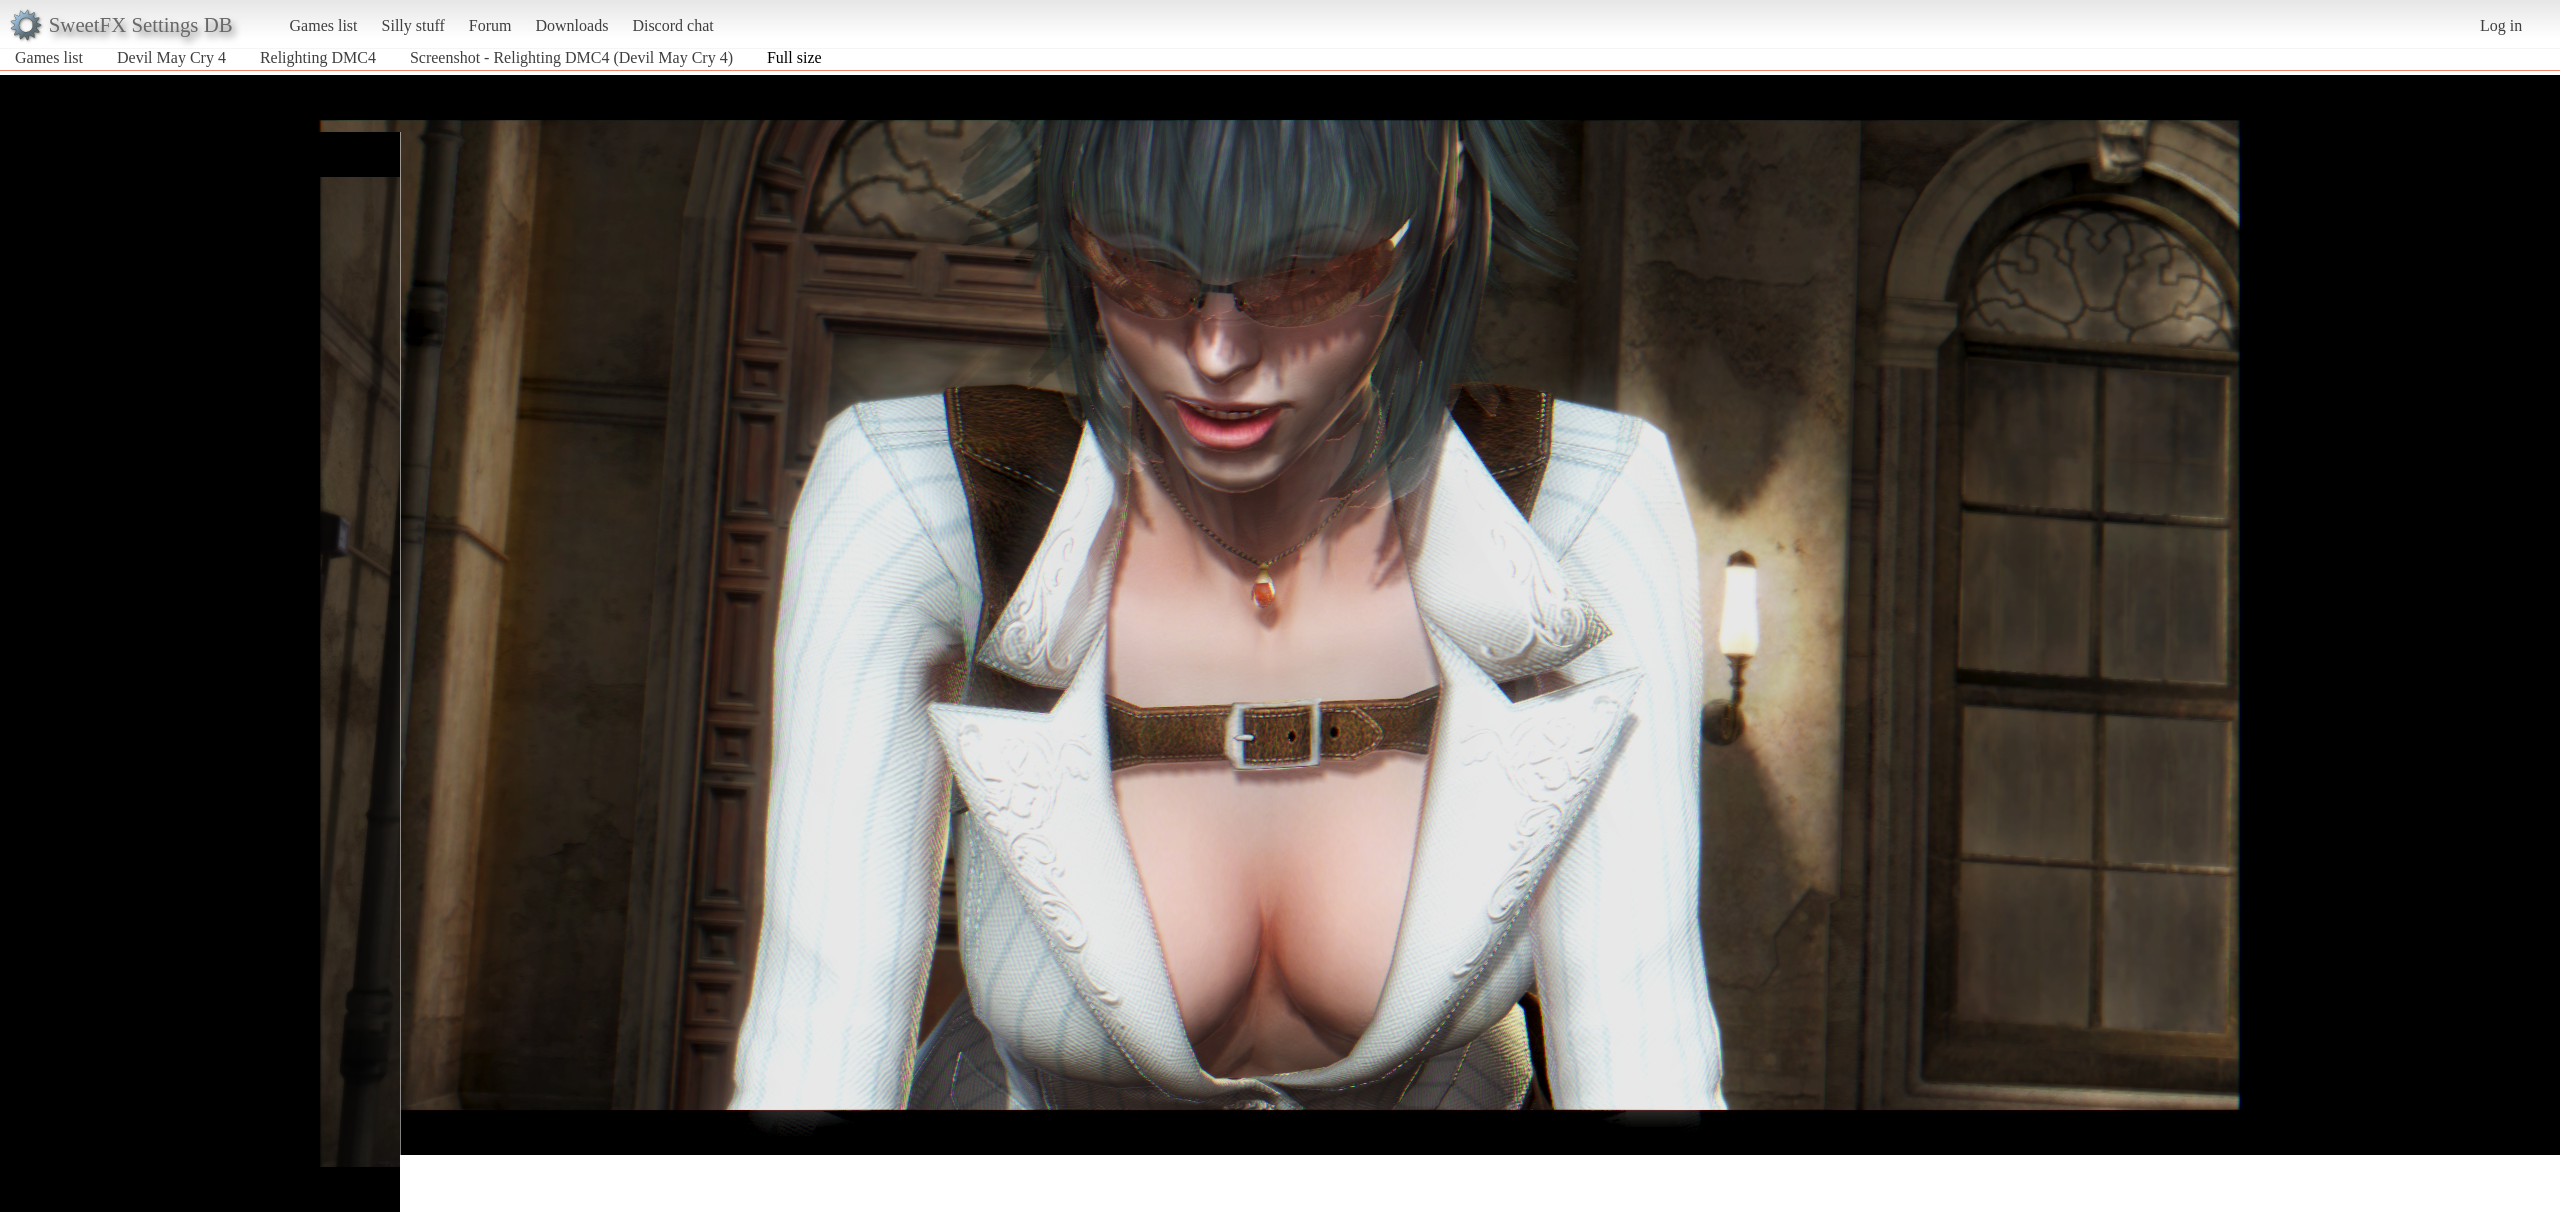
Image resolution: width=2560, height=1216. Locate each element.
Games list (324, 25)
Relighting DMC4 (318, 57)
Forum (490, 25)
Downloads (571, 25)
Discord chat (672, 25)
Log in (2501, 25)
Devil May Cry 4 (171, 57)
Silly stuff (413, 25)
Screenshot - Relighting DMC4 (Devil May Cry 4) (571, 57)
